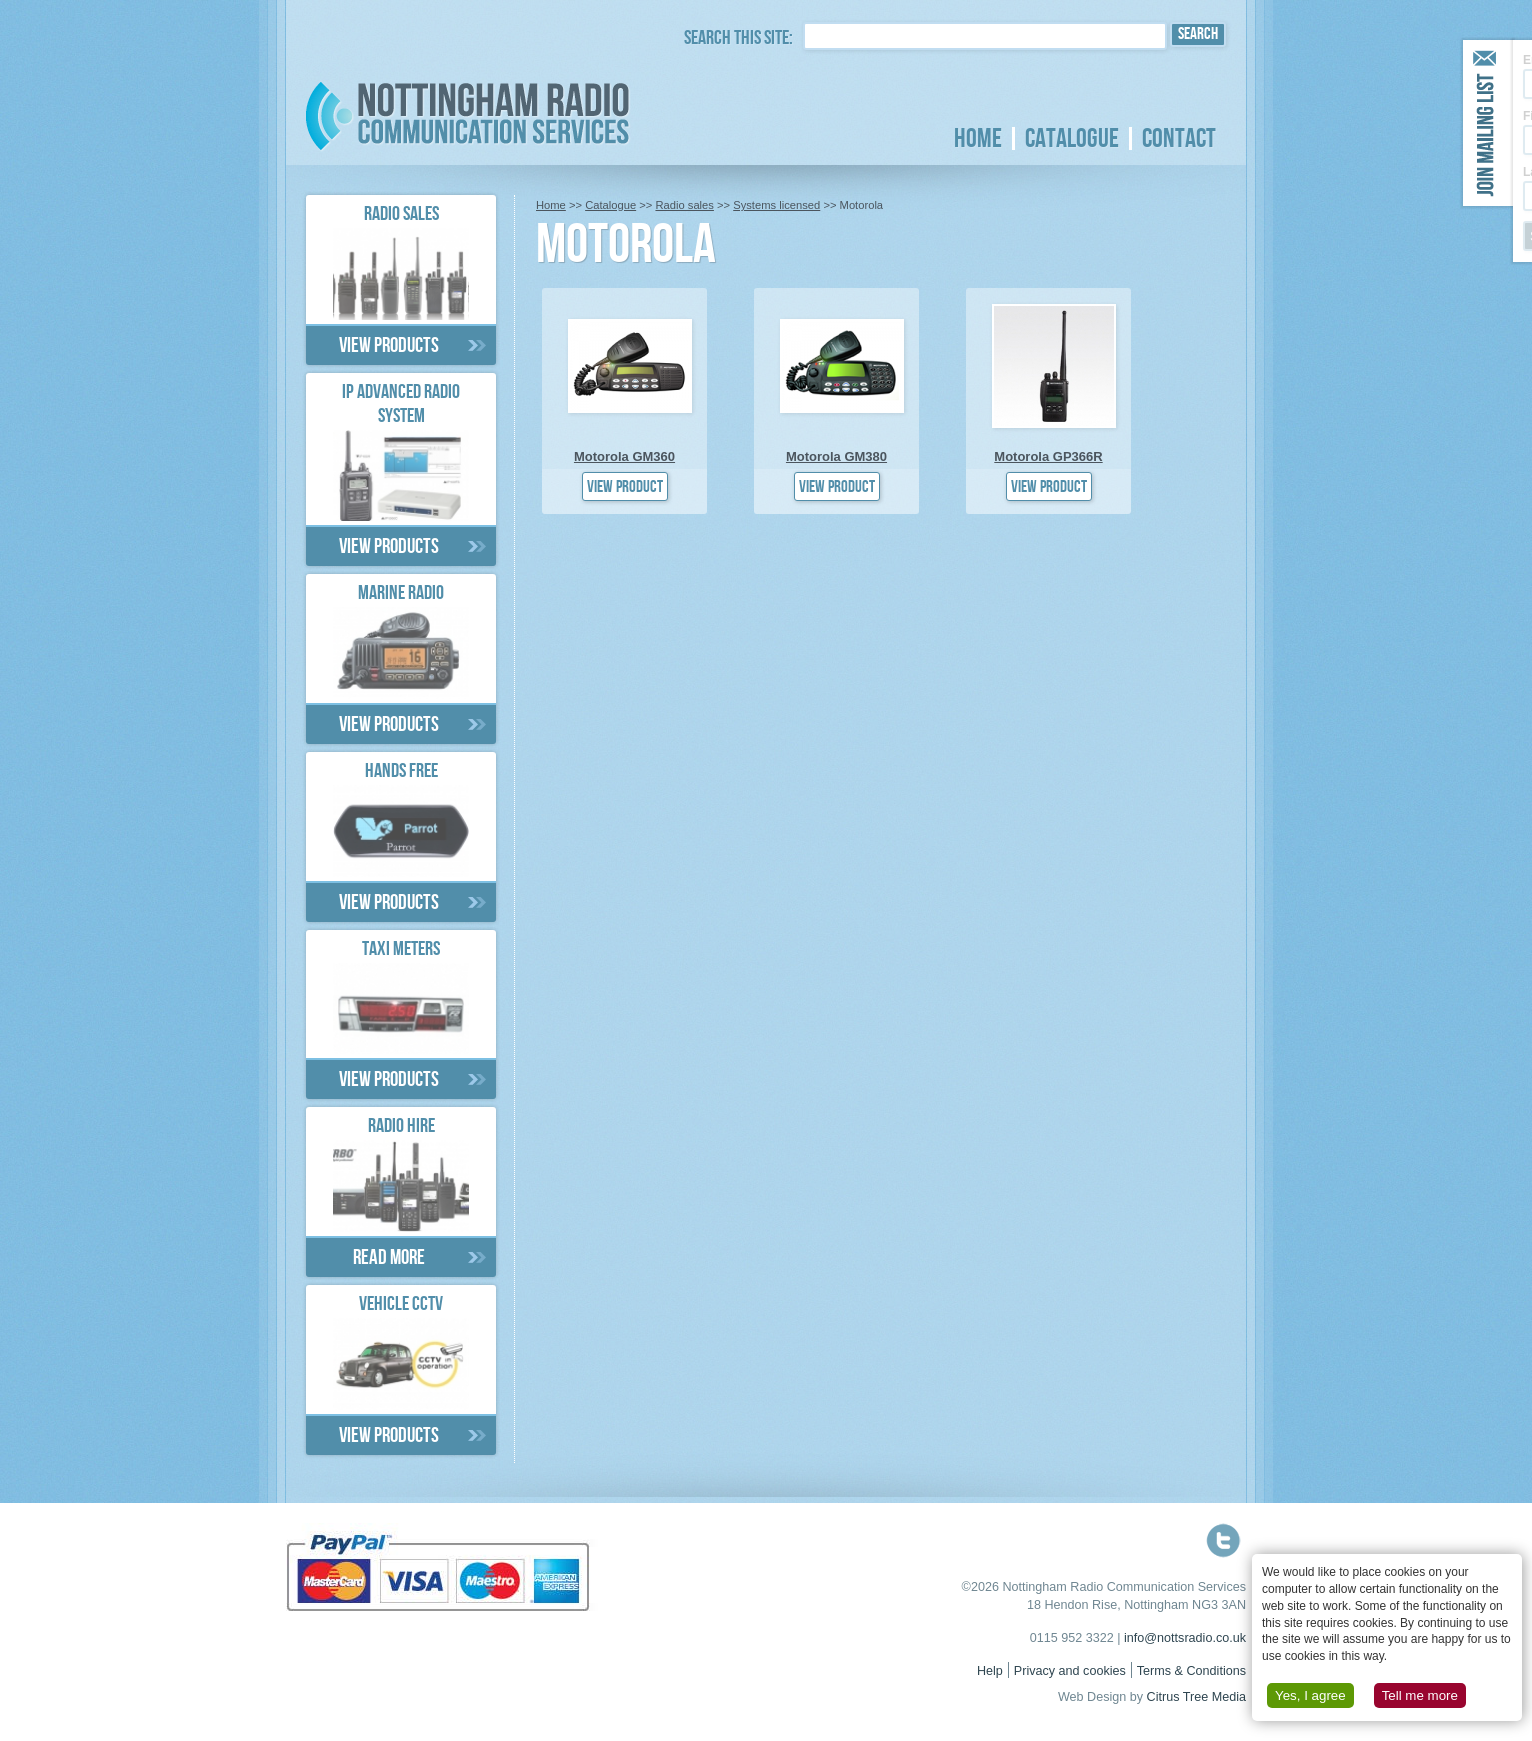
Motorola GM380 (836, 456)
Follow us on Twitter (1223, 1540)
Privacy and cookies (1070, 1671)
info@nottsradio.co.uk (1185, 1638)
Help (990, 1671)
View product (625, 488)
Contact (1179, 139)
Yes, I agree (1310, 1695)
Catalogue (1072, 139)
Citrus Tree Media (1196, 1697)
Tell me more (1420, 1695)
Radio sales (684, 205)
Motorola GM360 (624, 456)
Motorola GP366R (1048, 456)
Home (978, 139)
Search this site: (738, 40)
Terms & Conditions (1191, 1671)
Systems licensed (776, 205)
